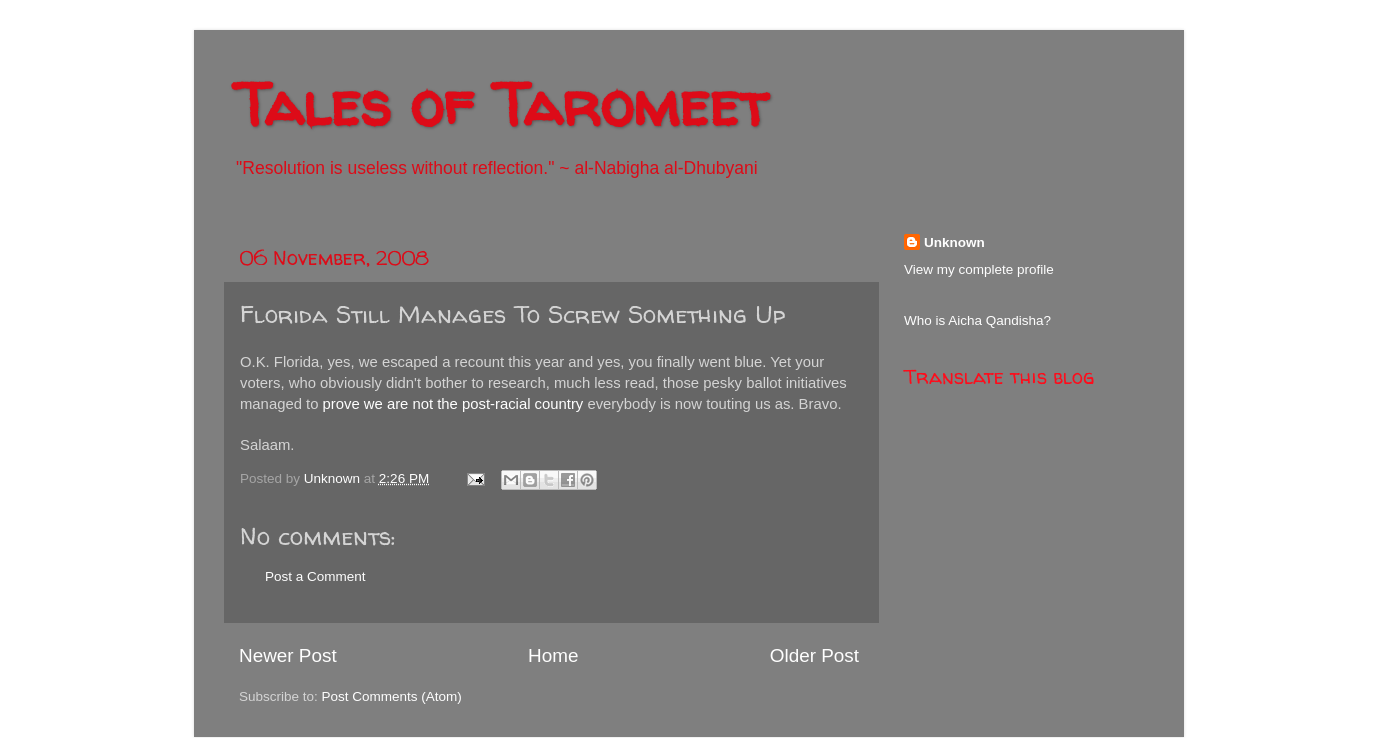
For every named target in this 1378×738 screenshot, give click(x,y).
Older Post (814, 655)
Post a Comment (315, 576)
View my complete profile (979, 269)
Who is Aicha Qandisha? (977, 320)
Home (553, 655)
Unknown (954, 242)
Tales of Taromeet (501, 104)
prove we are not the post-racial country (453, 404)
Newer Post (288, 655)
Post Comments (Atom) (392, 696)
